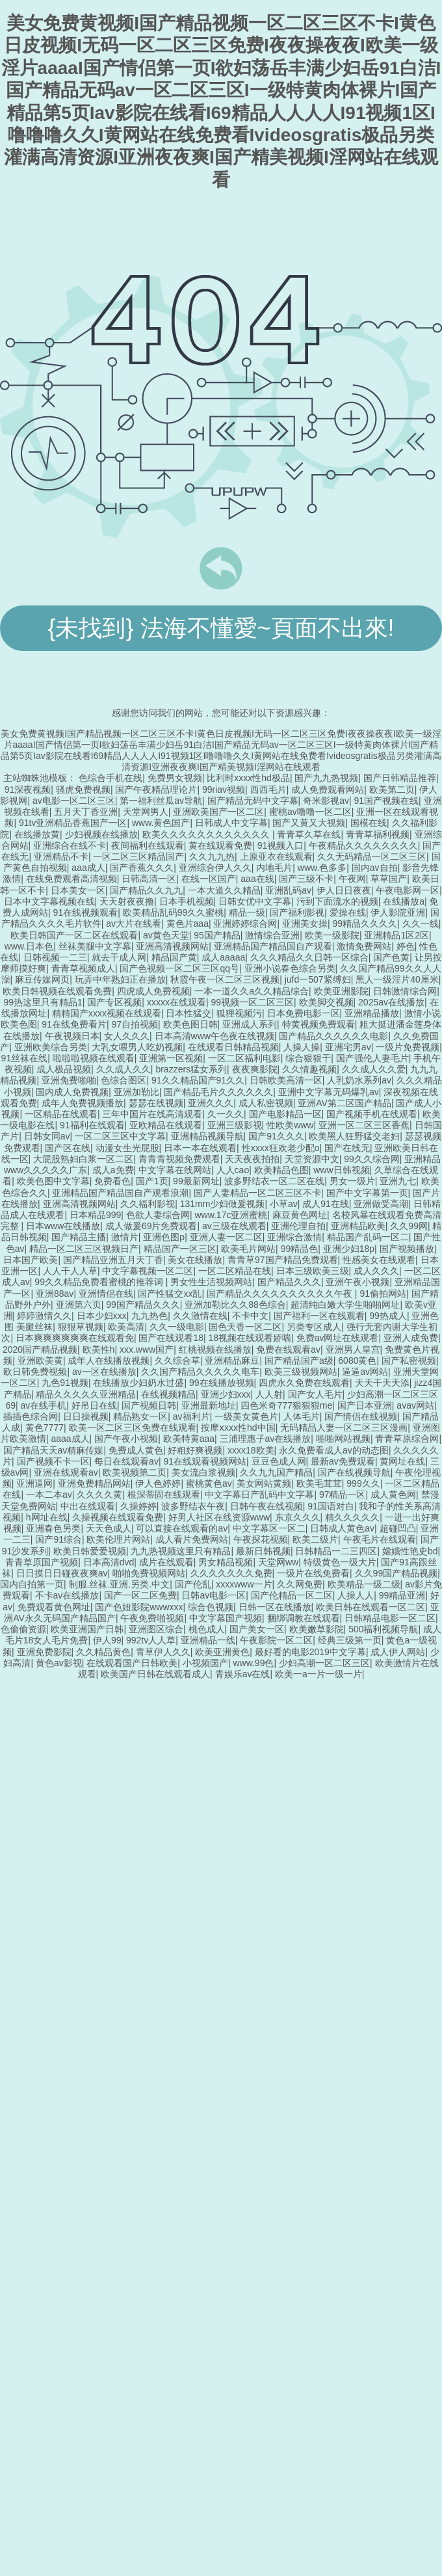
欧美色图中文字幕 (53, 1181)
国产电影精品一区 (285, 1114)
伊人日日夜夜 (344, 890)
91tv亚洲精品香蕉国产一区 (73, 822)
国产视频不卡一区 (53, 1461)
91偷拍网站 (382, 1293)
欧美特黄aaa (188, 1438)
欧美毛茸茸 (319, 1483)
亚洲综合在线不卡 (69, 845)
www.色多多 (322, 867)
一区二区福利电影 (244, 1058)
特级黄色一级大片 (340, 1562)
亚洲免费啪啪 (69, 1080)
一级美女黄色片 (246, 1416)
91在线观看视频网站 (204, 1461)
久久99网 (409, 1226)
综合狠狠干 (308, 1058)
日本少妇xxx (102, 1315)
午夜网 (352, 878)
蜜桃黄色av (209, 1483)
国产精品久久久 (289, 1282)
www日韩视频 (341, 1170)
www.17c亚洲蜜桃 (230, 1215)
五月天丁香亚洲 (86, 811)
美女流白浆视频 (203, 1472)
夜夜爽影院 (255, 1069)
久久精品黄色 (103, 1652)
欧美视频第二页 (134, 1472)
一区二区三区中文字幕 (120, 1136)
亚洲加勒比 (136, 1092)
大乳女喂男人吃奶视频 (137, 1047)
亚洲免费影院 (44, 1652)
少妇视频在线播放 (101, 834)
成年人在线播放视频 (109, 1360)
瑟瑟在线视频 (156, 1103)
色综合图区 (123, 1080)
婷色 (405, 946)
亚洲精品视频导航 (207, 1136)
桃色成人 (206, 1629)
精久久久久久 (352, 1517)
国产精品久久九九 (146, 890)
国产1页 (152, 1181)
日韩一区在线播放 (275, 1607)
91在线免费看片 (74, 1024)
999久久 (363, 1483)
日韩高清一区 (149, 878)
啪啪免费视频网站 (148, 1573)
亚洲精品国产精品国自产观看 (273, 946)
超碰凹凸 (398, 1528)
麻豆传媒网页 (42, 979)
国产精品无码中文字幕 (252, 800)
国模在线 (368, 822)
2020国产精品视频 (40, 1349)
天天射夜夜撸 (126, 901)
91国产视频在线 (386, 800)
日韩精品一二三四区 (336, 1551)
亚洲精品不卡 (61, 856)
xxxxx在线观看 (176, 1002)
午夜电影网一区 (407, 890)
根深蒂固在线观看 (163, 1494)
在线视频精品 (168, 1394)
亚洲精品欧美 (358, 1226)
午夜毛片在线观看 (379, 1539)
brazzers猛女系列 (191, 1069)
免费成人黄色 (136, 1450)
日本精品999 (95, 1215)
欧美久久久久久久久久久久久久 (207, 834)
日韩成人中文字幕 (231, 822)
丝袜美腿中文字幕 (94, 946)
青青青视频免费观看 (179, 1159)
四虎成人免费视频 (153, 991)
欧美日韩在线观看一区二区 (370, 1607)
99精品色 (299, 1248)
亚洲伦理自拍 (298, 1226)
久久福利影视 (147, 1204)
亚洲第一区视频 (171, 1058)
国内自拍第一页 (32, 1584)
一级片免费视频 (407, 1047)
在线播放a (403, 901)
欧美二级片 (315, 1539)
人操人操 (301, 1047)
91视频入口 (280, 845)
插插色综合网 (30, 1416)
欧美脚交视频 (326, 1002)
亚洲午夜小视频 (357, 1282)
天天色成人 (108, 1528)
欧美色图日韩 (190, 1024)
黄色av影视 (59, 1663)
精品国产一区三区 (180, 1248)
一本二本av (49, 1494)
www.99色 (253, 1663)
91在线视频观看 (85, 912)
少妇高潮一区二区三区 (324, 1663)
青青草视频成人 (83, 968)
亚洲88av (54, 1293)
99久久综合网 (372, 1159)
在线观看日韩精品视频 (233, 1047)
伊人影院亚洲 (397, 912)
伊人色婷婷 (158, 1483)
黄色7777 (44, 1427)
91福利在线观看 (92, 1125)
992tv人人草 (151, 1640)
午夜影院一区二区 (276, 1640)
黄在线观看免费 (220, 845)
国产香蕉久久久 (142, 867)
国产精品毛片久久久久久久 (218, 1092)
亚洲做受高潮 (381, 1204)
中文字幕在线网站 (174, 1170)
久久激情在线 (200, 1315)
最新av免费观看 (343, 1461)
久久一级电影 (177, 1326)
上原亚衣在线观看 (276, 856)
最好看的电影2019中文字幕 (310, 1652)
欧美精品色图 (281, 1170)
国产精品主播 (78, 1237)
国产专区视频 (114, 1002)
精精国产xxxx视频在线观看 (106, 1013)
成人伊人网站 (397, 1652)
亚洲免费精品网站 (94, 1483)
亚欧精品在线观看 (165, 1125)
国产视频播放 (407, 1248)
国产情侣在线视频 (360, 1416)
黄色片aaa (187, 923)
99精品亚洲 (402, 1595)
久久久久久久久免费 (231, 1573)
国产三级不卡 (306, 878)
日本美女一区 (78, 890)
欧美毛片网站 (248, 1248)
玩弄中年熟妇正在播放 (120, 979)
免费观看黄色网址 (54, 1607)
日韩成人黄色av (342, 1528)
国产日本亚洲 (364, 1405)
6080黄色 (357, 1360)
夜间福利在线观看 (147, 845)
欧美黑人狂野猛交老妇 (354, 1136)
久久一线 (420, 923)
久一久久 (225, 1114)
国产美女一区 (256, 1629)
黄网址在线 (402, 1461)
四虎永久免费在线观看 (304, 1382)
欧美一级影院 (332, 935)
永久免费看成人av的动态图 (334, 1450)
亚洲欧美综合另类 (50, 1047)
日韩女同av (47, 1136)
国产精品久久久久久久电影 (333, 1036)
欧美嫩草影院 (316, 1629)
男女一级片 (352, 1181)
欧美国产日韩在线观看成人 (155, 1674)
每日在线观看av (126, 1461)
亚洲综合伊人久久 (215, 867)
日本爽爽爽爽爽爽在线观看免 (75, 1338)
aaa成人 (88, 867)
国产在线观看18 (170, 1338)
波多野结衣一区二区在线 (274, 1181)
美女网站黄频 (264, 1483)
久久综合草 (177, 1360)
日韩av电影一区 (213, 1595)
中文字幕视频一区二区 (147, 1271)
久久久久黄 (99, 1494)
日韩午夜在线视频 (266, 1506)
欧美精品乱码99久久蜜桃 (173, 912)
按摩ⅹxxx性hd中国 (238, 1427)
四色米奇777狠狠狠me (286, 1405)
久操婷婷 (138, 1506)
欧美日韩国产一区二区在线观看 (74, 935)
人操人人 (355, 1595)
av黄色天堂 (166, 935)
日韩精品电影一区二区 (390, 1618)
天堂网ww (278, 1562)
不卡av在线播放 (67, 1595)
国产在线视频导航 (354, 1472)
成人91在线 (325, 1204)
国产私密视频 (409, 1360)
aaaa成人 (70, 1438)
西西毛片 (268, 789)
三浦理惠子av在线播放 (265, 1438)
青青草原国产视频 (41, 1562)
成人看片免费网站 (191, 1539)
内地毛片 (274, 867)
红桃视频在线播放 (215, 1349)
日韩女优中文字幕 (254, 901)
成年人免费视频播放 (83, 1103)
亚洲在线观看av (66, 1472)
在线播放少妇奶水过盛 (138, 1382)
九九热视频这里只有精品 (181, 1551)
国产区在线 (67, 1148)
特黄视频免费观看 (318, 1024)
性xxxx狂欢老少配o (281, 1148)
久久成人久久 (123, 1069)
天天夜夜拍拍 (252, 1159)
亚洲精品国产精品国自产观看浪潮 (120, 1193)
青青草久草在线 (309, 834)
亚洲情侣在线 (106, 1293)
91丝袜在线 (24, 1058)
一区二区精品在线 (234, 1271)
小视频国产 (205, 1663)
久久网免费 (299, 1584)
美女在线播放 (195, 1260)
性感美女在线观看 (379, 1260)
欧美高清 (126, 1326)
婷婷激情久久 (44, 1315)
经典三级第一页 (350, 1640)
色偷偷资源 (23, 1629)
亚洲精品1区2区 (396, 935)
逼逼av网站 (365, 1371)
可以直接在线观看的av (182, 1528)
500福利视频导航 (383, 1629)
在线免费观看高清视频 (71, 878)
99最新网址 (196, 1181)
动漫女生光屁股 (127, 1148)
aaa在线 (257, 878)
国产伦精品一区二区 (292, 1595)
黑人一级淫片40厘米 (397, 979)
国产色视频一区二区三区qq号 (179, 968)
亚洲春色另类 (53, 1528)
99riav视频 (223, 789)
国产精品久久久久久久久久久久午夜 (281, 1293)
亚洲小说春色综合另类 (289, 968)
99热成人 (388, 1315)
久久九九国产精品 (276, 1472)
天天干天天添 (382, 1382)
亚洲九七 (398, 1181)
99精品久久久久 (365, 923)
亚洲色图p (164, 1237)
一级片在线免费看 (313, 1573)
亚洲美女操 (305, 923)
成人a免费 (113, 1170)
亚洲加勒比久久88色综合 (235, 1304)
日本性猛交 (188, 1013)
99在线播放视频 (221, 1382)
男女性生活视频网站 (211, 1282)
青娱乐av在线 (242, 1674)
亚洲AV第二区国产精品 (344, 1103)
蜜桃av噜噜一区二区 (310, 811)
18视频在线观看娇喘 (250, 1338)
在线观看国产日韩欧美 (131, 1663)
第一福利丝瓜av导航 (161, 800)
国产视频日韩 (149, 1405)
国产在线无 (347, 1148)
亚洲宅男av (348, 1047)
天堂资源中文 (312, 1159)
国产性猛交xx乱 (170, 1293)
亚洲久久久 (210, 1103)
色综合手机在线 (110, 778)
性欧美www (289, 1125)
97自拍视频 (134, 1024)
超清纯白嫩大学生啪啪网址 (345, 1304)
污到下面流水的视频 (337, 901)
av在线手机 (44, 1405)
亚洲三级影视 (234, 1125)
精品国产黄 (174, 957)
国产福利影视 (297, 912)
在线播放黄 (37, 834)
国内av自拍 (375, 867)
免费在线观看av (288, 1349)
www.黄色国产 (161, 822)
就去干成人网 (119, 957)
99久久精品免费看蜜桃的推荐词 (99, 1282)
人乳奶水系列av (359, 1080)
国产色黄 (391, 957)
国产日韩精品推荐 (399, 778)
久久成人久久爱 (374, 1069)
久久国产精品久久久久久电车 (200, 1371)
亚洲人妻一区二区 (226, 1237)
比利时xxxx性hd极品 (248, 778)
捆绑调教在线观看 (303, 1618)
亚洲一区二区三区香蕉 (364, 1125)
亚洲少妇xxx (226, 1394)
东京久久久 (297, 1517)
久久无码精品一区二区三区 (371, 856)
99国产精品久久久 (143, 1304)
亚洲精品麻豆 (232, 1360)
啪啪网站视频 (343, 1438)
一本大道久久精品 (224, 890)
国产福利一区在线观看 (319, 1315)
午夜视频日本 (72, 1036)
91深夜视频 (28, 789)
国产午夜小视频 (126, 1438)
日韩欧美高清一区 (286, 1080)
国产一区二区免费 (140, 1595)
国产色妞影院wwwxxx (139, 1607)
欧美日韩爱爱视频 (89, 1551)
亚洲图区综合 (156, 1629)
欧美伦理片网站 (118, 1539)
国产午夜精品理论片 (156, 789)
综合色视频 (210, 1607)
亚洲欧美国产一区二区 (218, 811)
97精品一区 (342, 1494)
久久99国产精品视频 (396, 1573)
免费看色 (112, 1181)
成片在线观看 (166, 1562)
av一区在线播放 (104, 1371)
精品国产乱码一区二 (368, 1237)
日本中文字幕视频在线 (49, 901)
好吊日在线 (94, 1405)
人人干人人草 (70, 1271)
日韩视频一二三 (55, 957)
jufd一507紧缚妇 (318, 979)
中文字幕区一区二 (269, 1528)
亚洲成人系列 (249, 1024)
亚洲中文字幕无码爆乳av (328, 1092)
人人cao (233, 1170)
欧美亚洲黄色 (222, 1652)
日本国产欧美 (30, 1260)
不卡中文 (250, 1315)
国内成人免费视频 (72, 1092)
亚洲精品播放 (371, 1013)
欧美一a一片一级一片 (318, 1674)
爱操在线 (348, 912)
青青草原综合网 (407, 1438)
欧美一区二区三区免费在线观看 (132, 1427)
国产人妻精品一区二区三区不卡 (257, 1193)
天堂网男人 (145, 811)
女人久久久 (127, 1036)
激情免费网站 (364, 946)
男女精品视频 (225, 1562)
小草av (284, 1204)
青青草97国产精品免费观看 (283, 1260)
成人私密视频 (266, 1103)
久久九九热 (212, 856)
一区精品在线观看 (61, 1114)
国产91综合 (58, 1539)
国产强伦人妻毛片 (372, 1058)
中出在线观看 (87, 1506)
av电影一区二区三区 (73, 800)
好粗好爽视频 (195, 1450)
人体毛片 (301, 1416)
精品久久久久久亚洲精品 (86, 1394)
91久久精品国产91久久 (197, 1080)
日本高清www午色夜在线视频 (214, 1036)
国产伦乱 (193, 1584)
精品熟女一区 (140, 1416)
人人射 (269, 1394)
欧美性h (99, 1349)
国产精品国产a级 (299, 1360)
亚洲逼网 (34, 1483)
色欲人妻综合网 (158, 1215)
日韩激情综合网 (405, 991)
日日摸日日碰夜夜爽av (62, 1573)
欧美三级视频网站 (301, 1371)
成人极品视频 (63, 1069)
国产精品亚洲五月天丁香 (113, 1260)
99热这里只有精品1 (42, 1002)
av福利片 (191, 1416)
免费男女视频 (175, 778)
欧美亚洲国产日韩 (87, 1629)
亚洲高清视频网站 (172, 946)
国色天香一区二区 (245, 1326)
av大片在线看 (133, 923)
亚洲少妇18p (348, 1248)
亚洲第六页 (78, 1304)
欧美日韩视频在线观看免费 (57, 991)
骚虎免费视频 (83, 789)
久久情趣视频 (309, 1069)
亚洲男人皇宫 (353, 1349)
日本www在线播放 (63, 1226)
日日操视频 (86, 1416)
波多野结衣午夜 (193, 1506)
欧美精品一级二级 (364, 1584)
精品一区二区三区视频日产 (83, 1248)
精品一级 (247, 912)
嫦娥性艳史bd (410, 1551)
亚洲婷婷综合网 (245, 923)
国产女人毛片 (315, 1394)
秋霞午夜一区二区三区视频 (225, 979)
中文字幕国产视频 (225, 1618)
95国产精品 (217, 935)
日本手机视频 (186, 901)
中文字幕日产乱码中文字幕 (259, 1494)
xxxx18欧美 (251, 1450)
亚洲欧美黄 (40, 1360)
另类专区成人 (314, 1326)
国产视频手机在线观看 (371, 1114)
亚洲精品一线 (208, 1640)
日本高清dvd (109, 1562)
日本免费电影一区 (303, 1013)
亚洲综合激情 (294, 1237)
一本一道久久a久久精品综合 (251, 991)
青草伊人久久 (163, 1652)
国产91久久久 (276, 1136)
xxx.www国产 (147, 1349)
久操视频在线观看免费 (117, 1517)
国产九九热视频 (326, 778)
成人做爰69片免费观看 (151, 1226)
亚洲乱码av (288, 890)
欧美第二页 (392, 789)
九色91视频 (65, 1382)
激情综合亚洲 (272, 935)
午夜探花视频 (260, 1539)
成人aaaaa (223, 957)
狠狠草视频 (80, 1326)
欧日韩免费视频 (35, 1371)
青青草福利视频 (378, 834)
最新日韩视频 (263, 1551)
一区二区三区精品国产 (138, 856)
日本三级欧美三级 (312, 1271)
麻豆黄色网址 (299, 1215)
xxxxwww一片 (244, 1584)
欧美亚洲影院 (341, 991)
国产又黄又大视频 (308, 822)
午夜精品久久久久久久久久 (363, 845)
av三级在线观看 (234, 1226)
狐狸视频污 (239, 1013)
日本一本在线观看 (200, 1148)
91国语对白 (330, 1506)
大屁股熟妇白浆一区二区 (83, 1159)
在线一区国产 (208, 878)
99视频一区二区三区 (252, 1002)
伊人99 (107, 1640)
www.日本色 (29, 946)
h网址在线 (47, 1517)
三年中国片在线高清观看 (152, 1114)
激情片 (124, 1237)
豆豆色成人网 (279, 1461)
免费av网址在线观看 (337, 1338)
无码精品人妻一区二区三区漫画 (344, 1427)
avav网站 (415, 1405)
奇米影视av (326, 800)
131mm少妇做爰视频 (222, 1204)
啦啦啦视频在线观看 (94, 1058)
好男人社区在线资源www (219, 1517)
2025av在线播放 (391, 1002)
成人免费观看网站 (327, 789)
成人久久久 (376, 1271)
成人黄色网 (393, 1494)
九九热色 (149, 1315)
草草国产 (388, 878)
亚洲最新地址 (208, 1405)
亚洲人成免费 (411, 1338)
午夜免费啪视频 (152, 1618)
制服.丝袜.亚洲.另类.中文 (119, 1584)
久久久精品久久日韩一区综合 (309, 957)
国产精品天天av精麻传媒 (53, 1450)
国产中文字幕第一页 (367, 1193)
